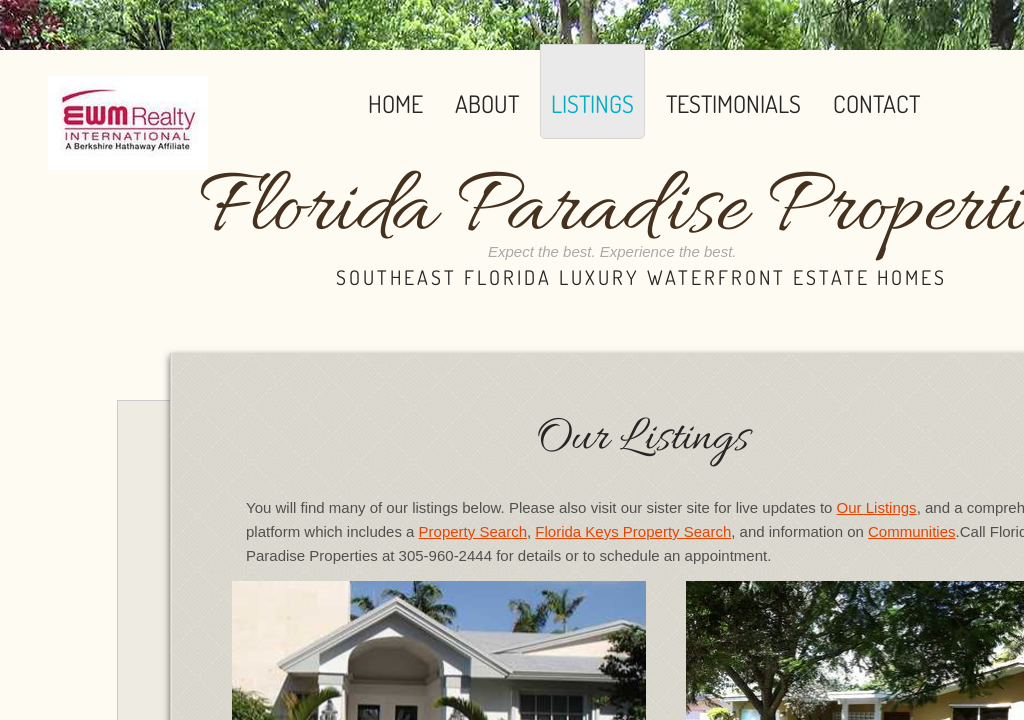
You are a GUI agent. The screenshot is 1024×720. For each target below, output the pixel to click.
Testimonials (733, 103)
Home (395, 103)
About (487, 103)
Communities (912, 531)
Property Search (473, 531)
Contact (876, 103)
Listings (592, 103)
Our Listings (877, 507)
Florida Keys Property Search (633, 531)
